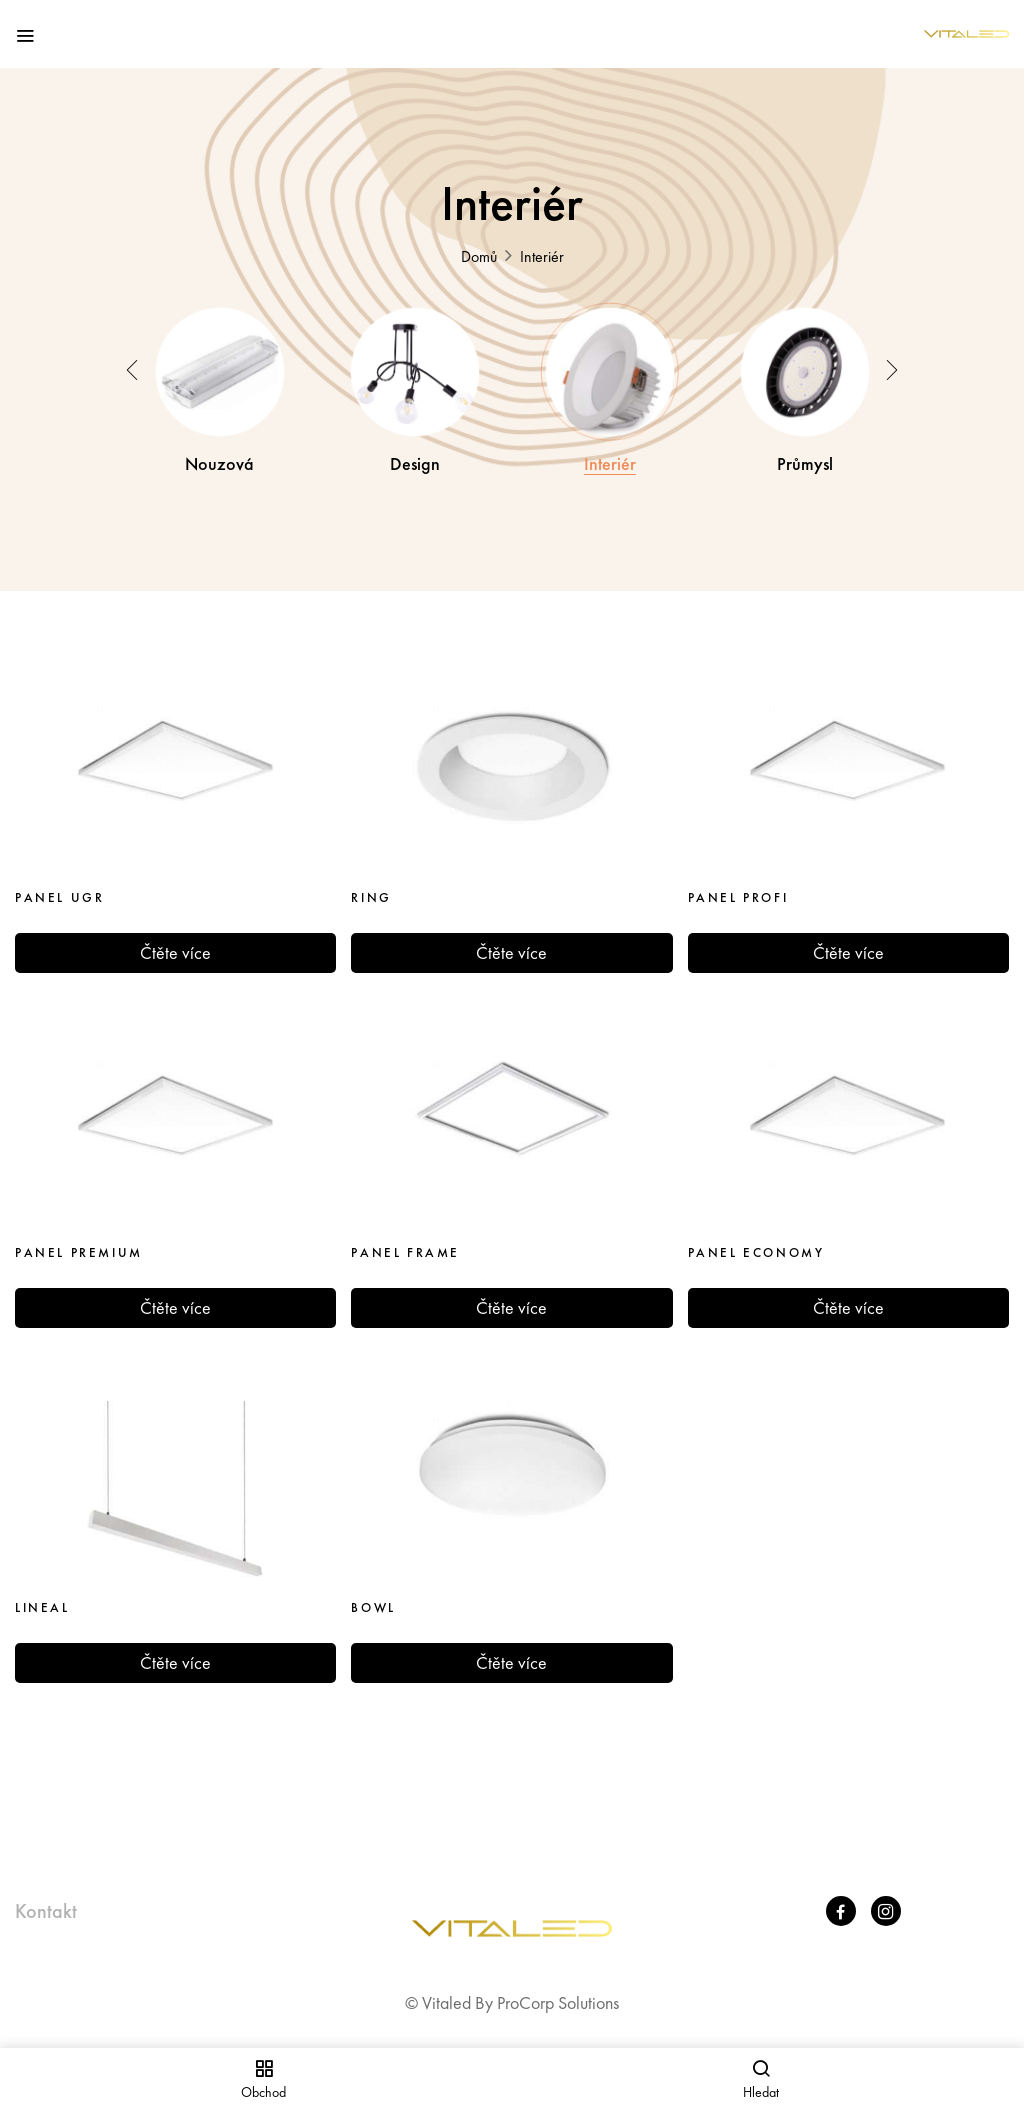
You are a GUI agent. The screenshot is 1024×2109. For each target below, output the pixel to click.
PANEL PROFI (738, 883)
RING (371, 883)
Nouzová (219, 449)
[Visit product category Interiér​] (610, 364)
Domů (479, 256)
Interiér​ (610, 449)
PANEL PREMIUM (79, 1238)
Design (415, 449)
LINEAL (42, 1593)
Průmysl (805, 449)
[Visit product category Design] (415, 364)
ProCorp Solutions (558, 1986)
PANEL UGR (59, 883)
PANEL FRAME (405, 1238)
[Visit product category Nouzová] (220, 364)
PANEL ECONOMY (756, 1238)
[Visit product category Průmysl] (805, 364)
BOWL (373, 1593)
